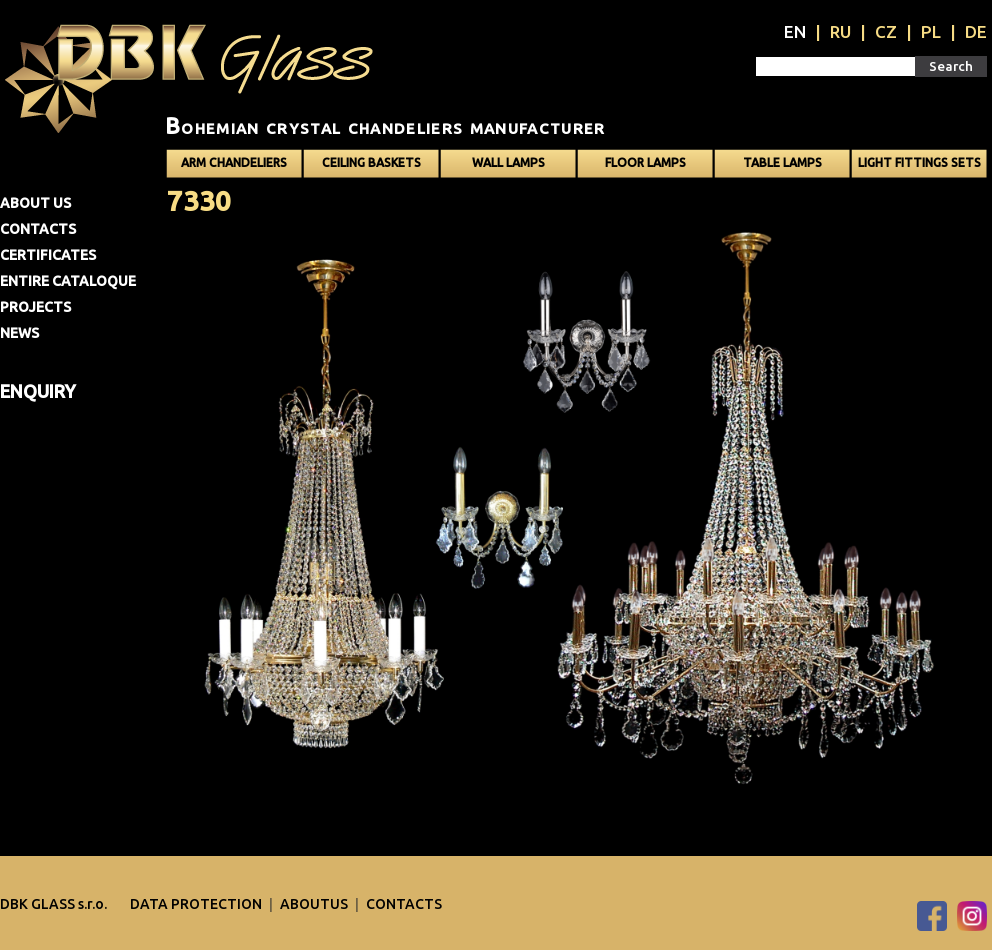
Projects (35, 307)
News (19, 333)
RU (840, 31)
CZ (886, 31)
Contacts (38, 229)
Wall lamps (508, 162)
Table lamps (782, 162)
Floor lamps (645, 162)
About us (35, 203)
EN (795, 31)
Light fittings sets (919, 162)
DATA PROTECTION (197, 904)
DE (976, 31)
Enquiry (38, 391)
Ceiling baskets (371, 162)
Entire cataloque (68, 281)
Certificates (48, 255)
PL (931, 31)
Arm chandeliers (234, 162)
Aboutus (315, 904)
